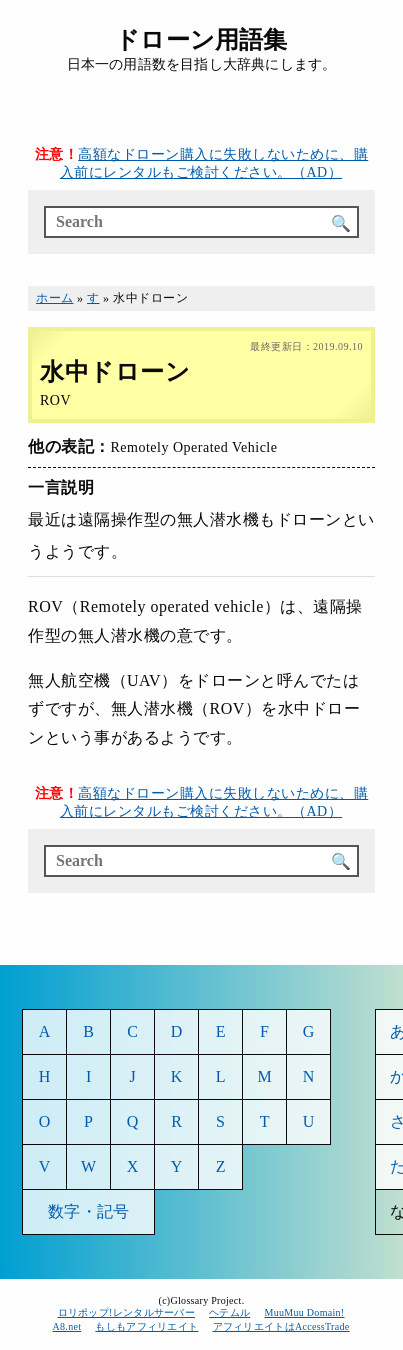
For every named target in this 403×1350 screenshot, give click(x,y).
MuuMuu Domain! (304, 1312)
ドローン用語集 (201, 40)
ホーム (55, 298)
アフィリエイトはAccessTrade (282, 1326)
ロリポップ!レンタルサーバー (127, 1312)
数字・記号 (88, 1211)
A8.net (67, 1326)
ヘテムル (229, 1312)
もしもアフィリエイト (146, 1326)
